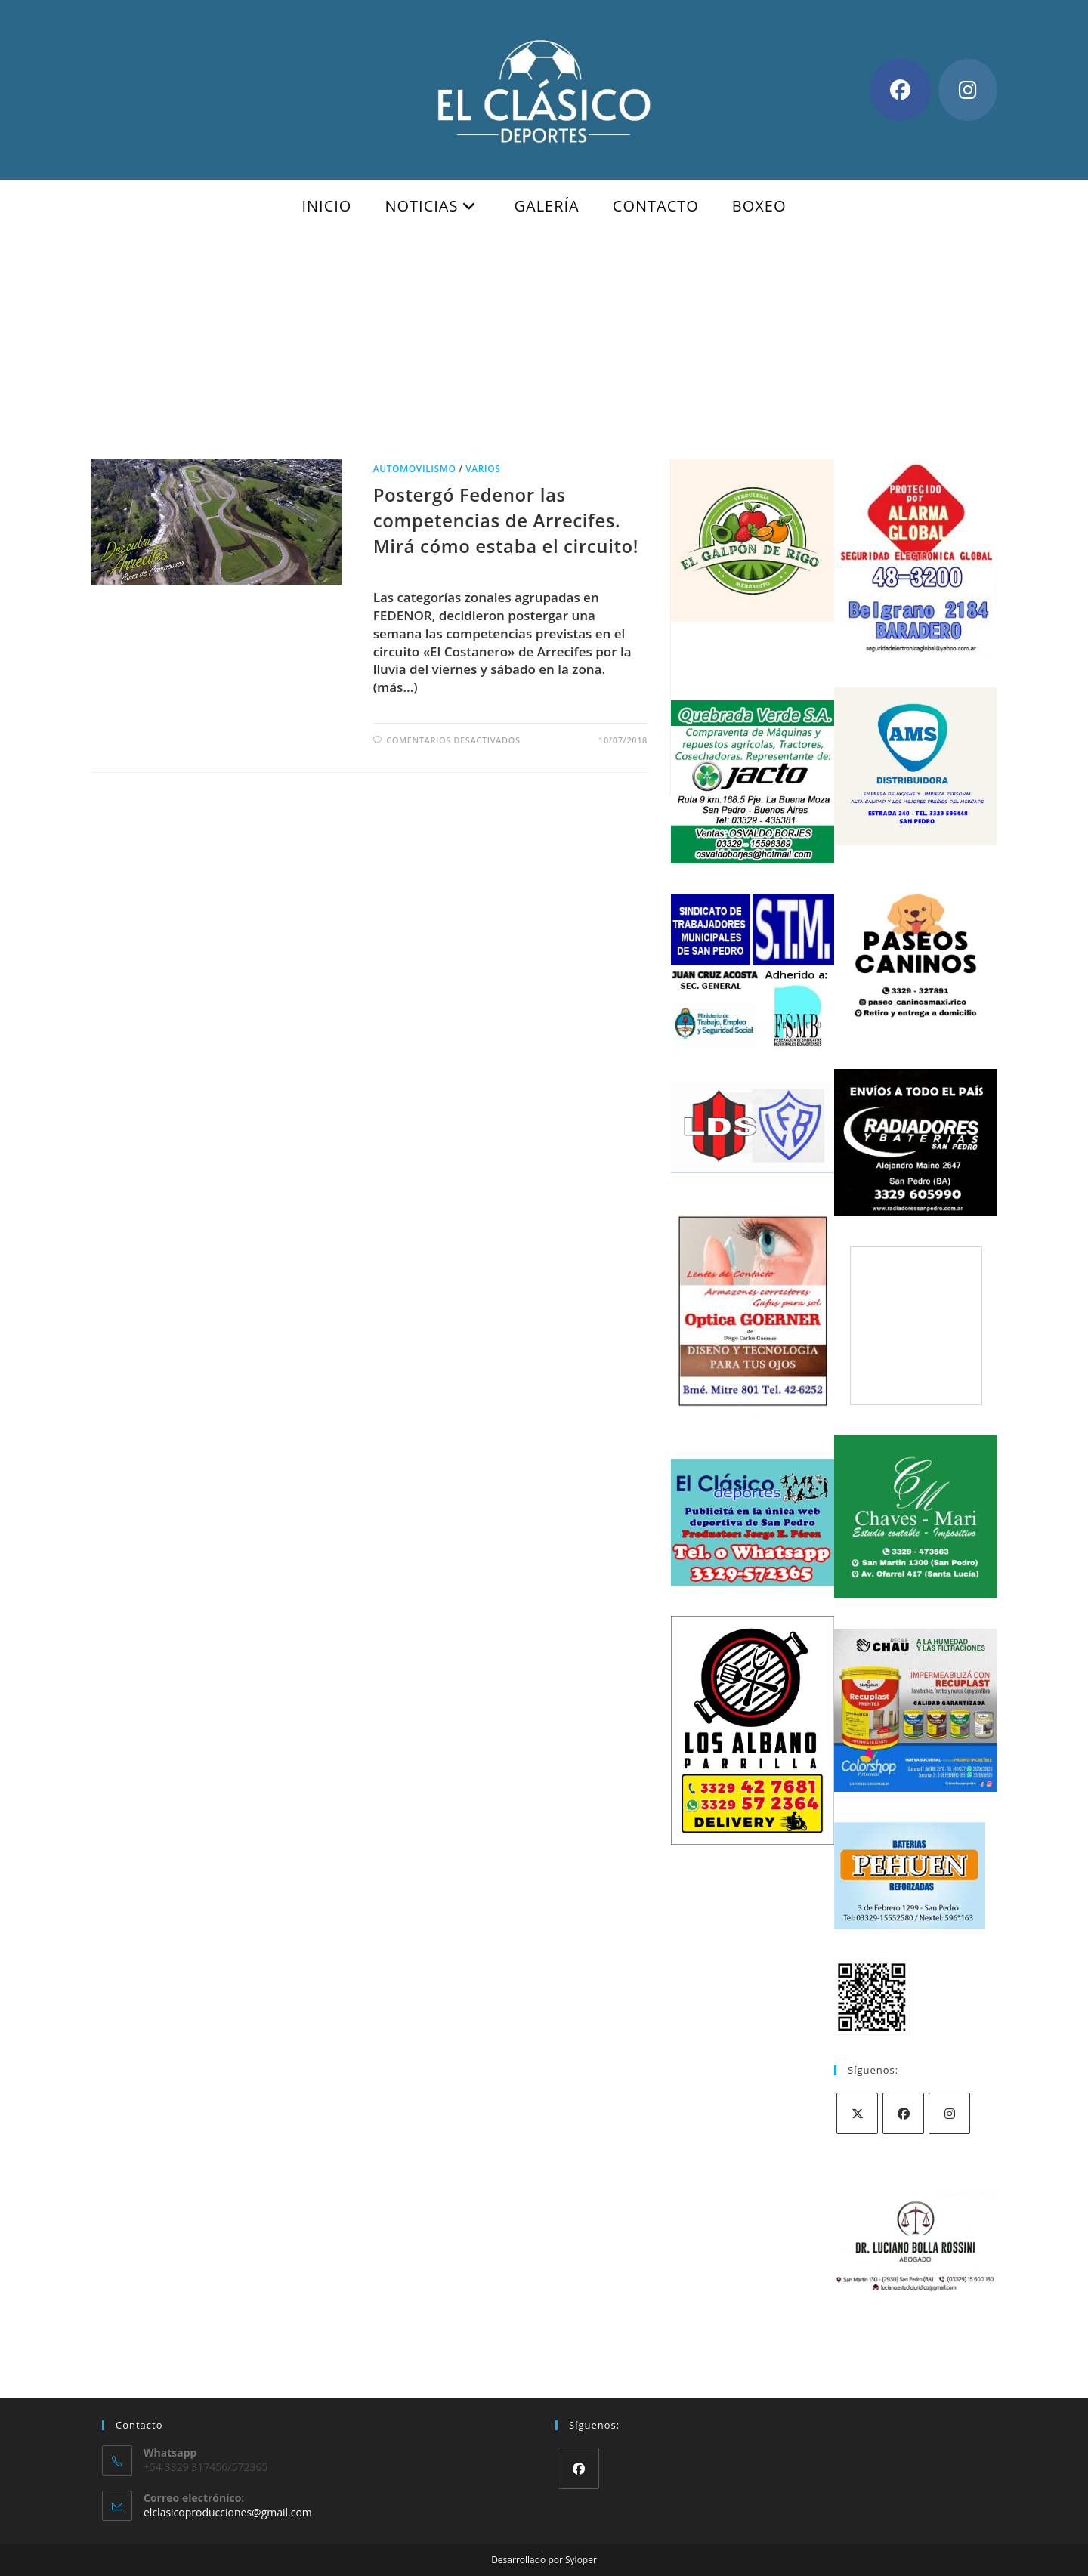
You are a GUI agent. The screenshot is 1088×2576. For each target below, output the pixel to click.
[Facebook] (903, 2113)
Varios (482, 468)
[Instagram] (949, 2113)
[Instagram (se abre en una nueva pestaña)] (967, 90)
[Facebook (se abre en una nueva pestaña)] (900, 90)
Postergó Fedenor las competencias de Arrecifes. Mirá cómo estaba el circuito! (505, 520)
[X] (857, 2113)
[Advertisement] (544, 346)
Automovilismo (414, 468)
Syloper (581, 2559)
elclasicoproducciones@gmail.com (228, 2512)
